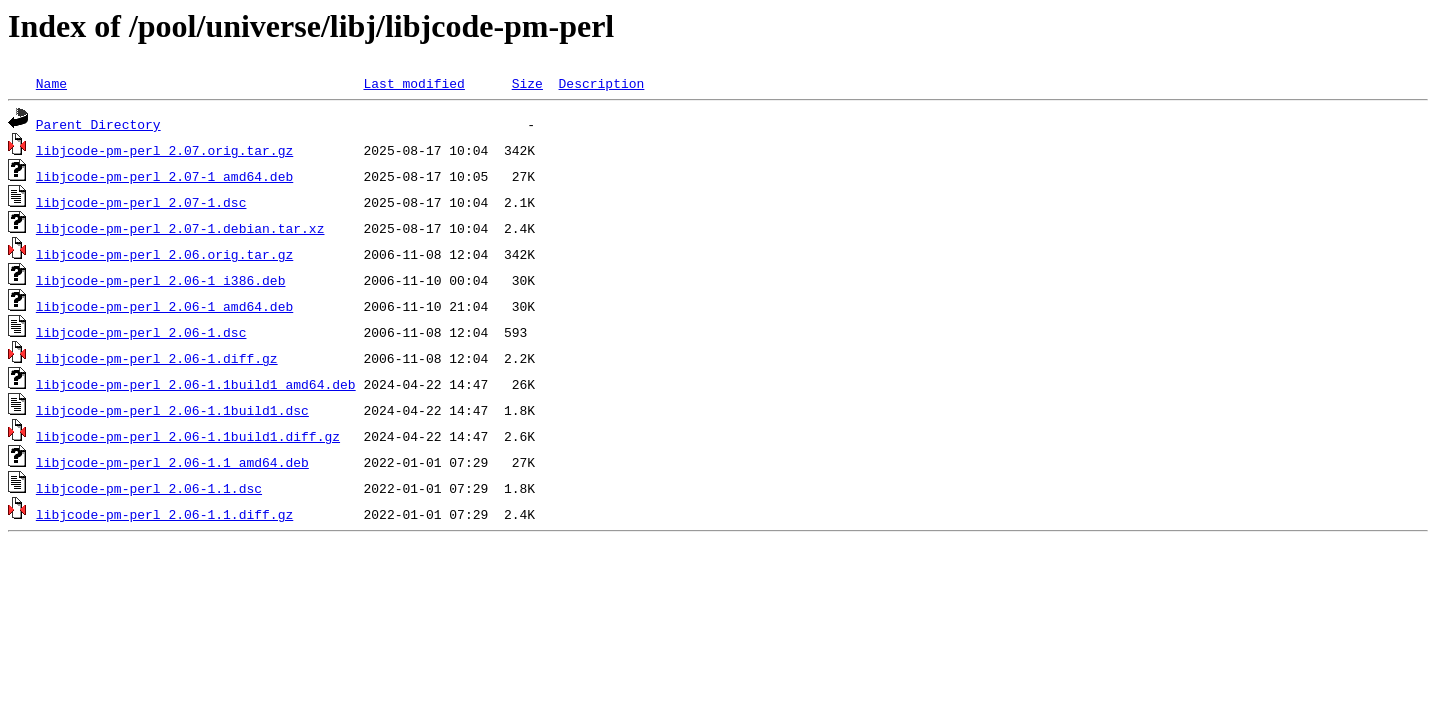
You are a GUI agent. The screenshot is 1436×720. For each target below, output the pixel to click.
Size (527, 83)
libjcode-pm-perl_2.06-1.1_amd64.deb (172, 462)
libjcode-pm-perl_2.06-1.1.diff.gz (164, 514)
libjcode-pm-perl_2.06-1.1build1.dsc (172, 410)
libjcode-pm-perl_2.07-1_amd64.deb (164, 176)
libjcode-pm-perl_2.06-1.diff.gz (157, 358)
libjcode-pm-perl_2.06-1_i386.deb (161, 280)
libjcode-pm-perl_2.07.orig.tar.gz (164, 150)
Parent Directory (98, 124)
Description (601, 83)
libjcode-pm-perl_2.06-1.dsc (141, 332)
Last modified (413, 83)
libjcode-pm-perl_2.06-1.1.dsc (149, 488)
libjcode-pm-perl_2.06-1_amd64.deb (164, 306)
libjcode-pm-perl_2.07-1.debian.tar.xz (180, 228)
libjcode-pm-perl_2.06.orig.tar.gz (164, 254)
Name (51, 83)
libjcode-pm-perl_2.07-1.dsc (141, 202)
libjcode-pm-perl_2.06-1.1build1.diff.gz (188, 436)
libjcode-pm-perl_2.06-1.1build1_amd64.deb (196, 384)
